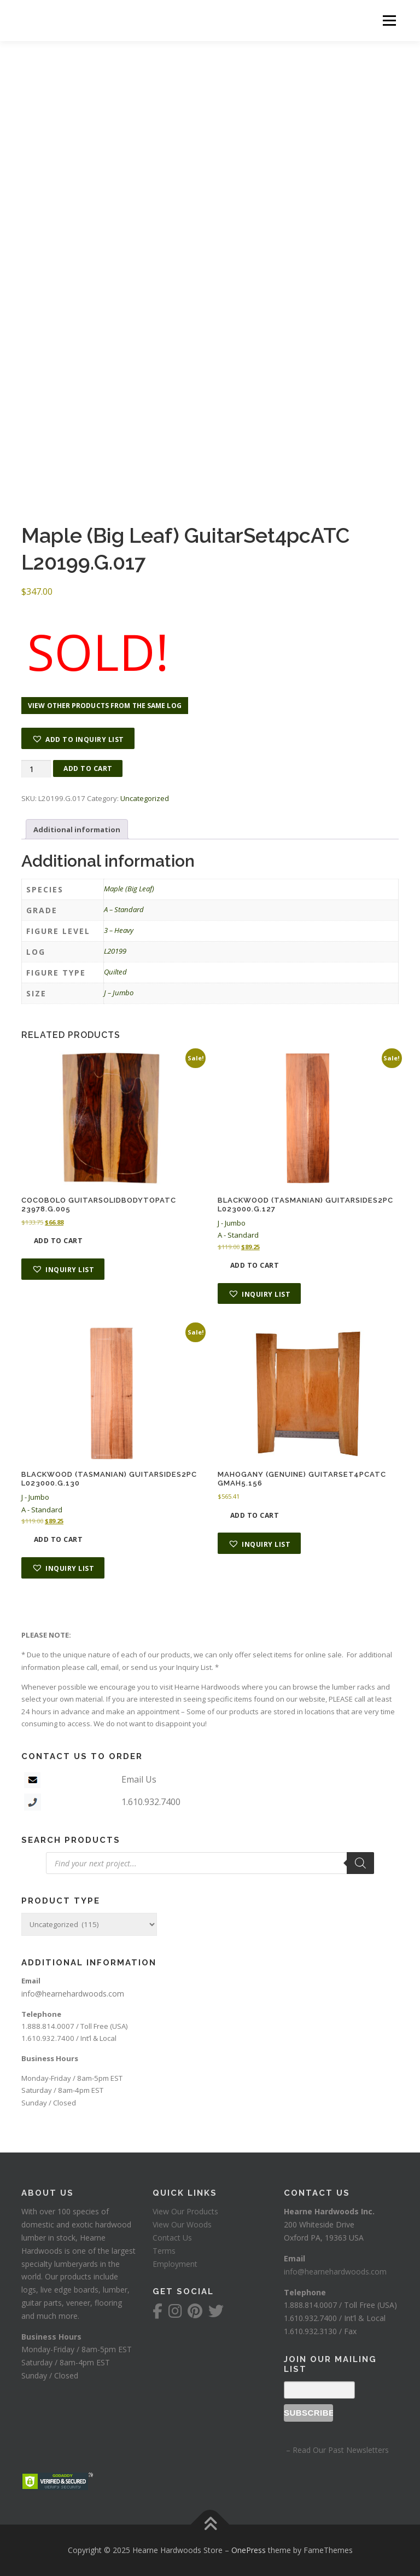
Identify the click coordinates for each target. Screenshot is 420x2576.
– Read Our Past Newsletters (336, 2450)
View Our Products (185, 2211)
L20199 (115, 951)
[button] (78, 738)
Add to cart (88, 768)
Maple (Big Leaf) (129, 889)
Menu (389, 20)
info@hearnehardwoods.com (72, 1993)
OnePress (248, 2550)
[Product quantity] (36, 769)
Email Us (138, 1779)
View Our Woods (182, 2224)
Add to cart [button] (58, 1240)
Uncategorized (144, 798)
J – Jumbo (118, 992)
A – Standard (124, 909)
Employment (175, 2264)
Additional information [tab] (76, 829)
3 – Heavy (118, 930)
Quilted (115, 972)
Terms (164, 2251)
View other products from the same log (105, 705)
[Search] (360, 1863)
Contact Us (172, 2237)
